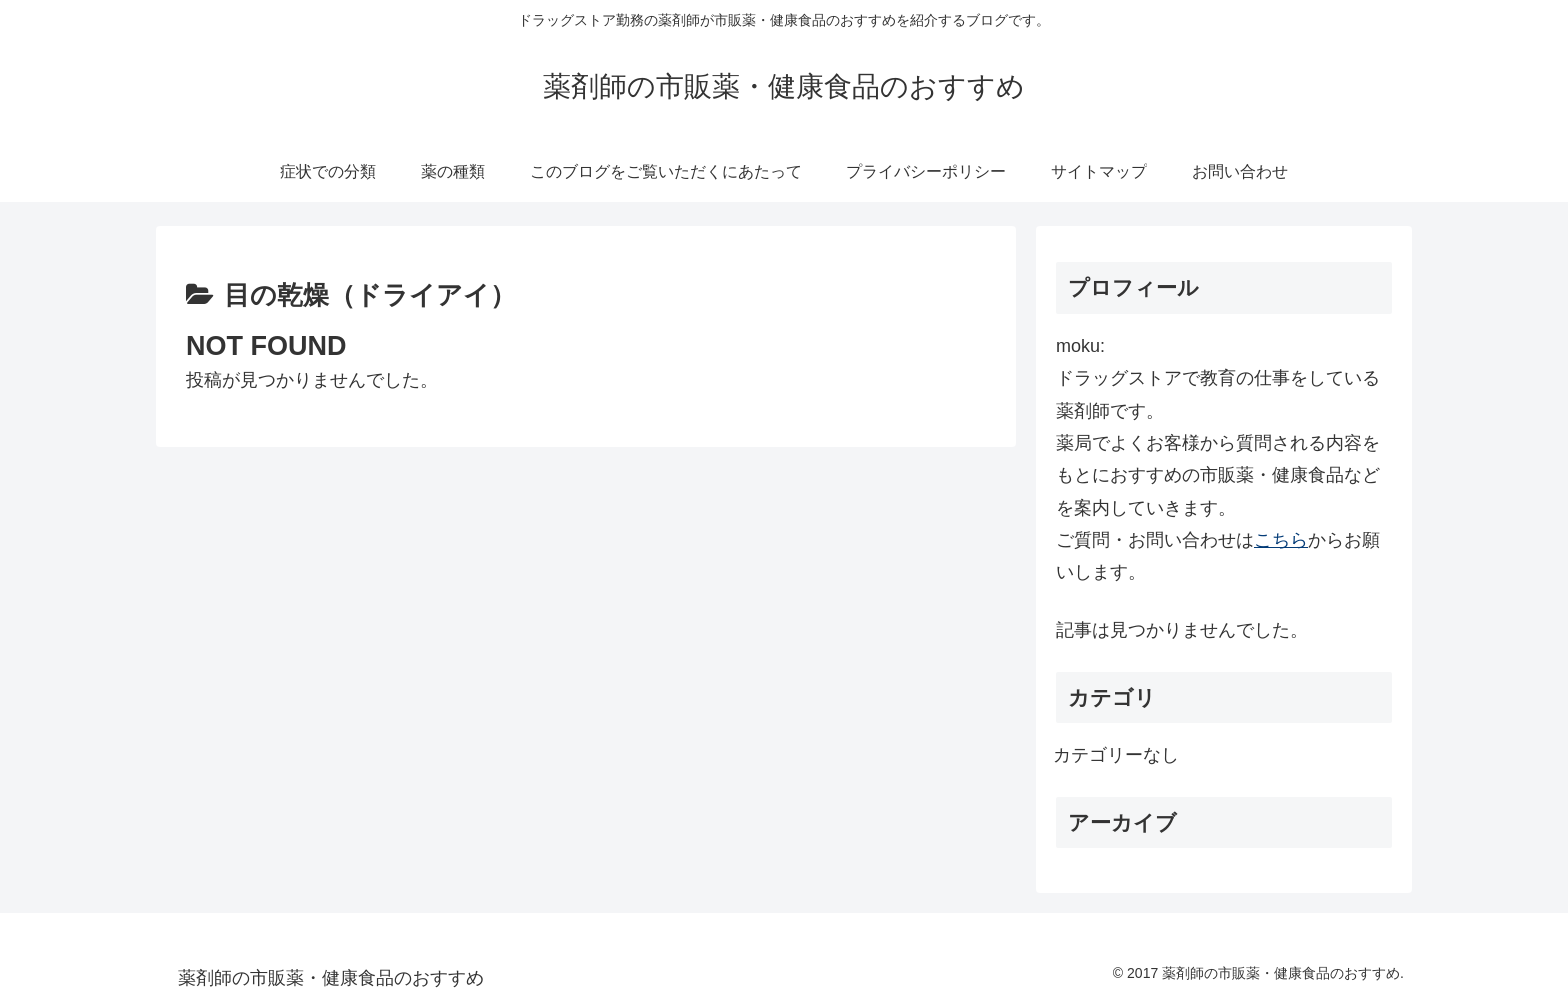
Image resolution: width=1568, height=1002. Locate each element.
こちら (1281, 540)
